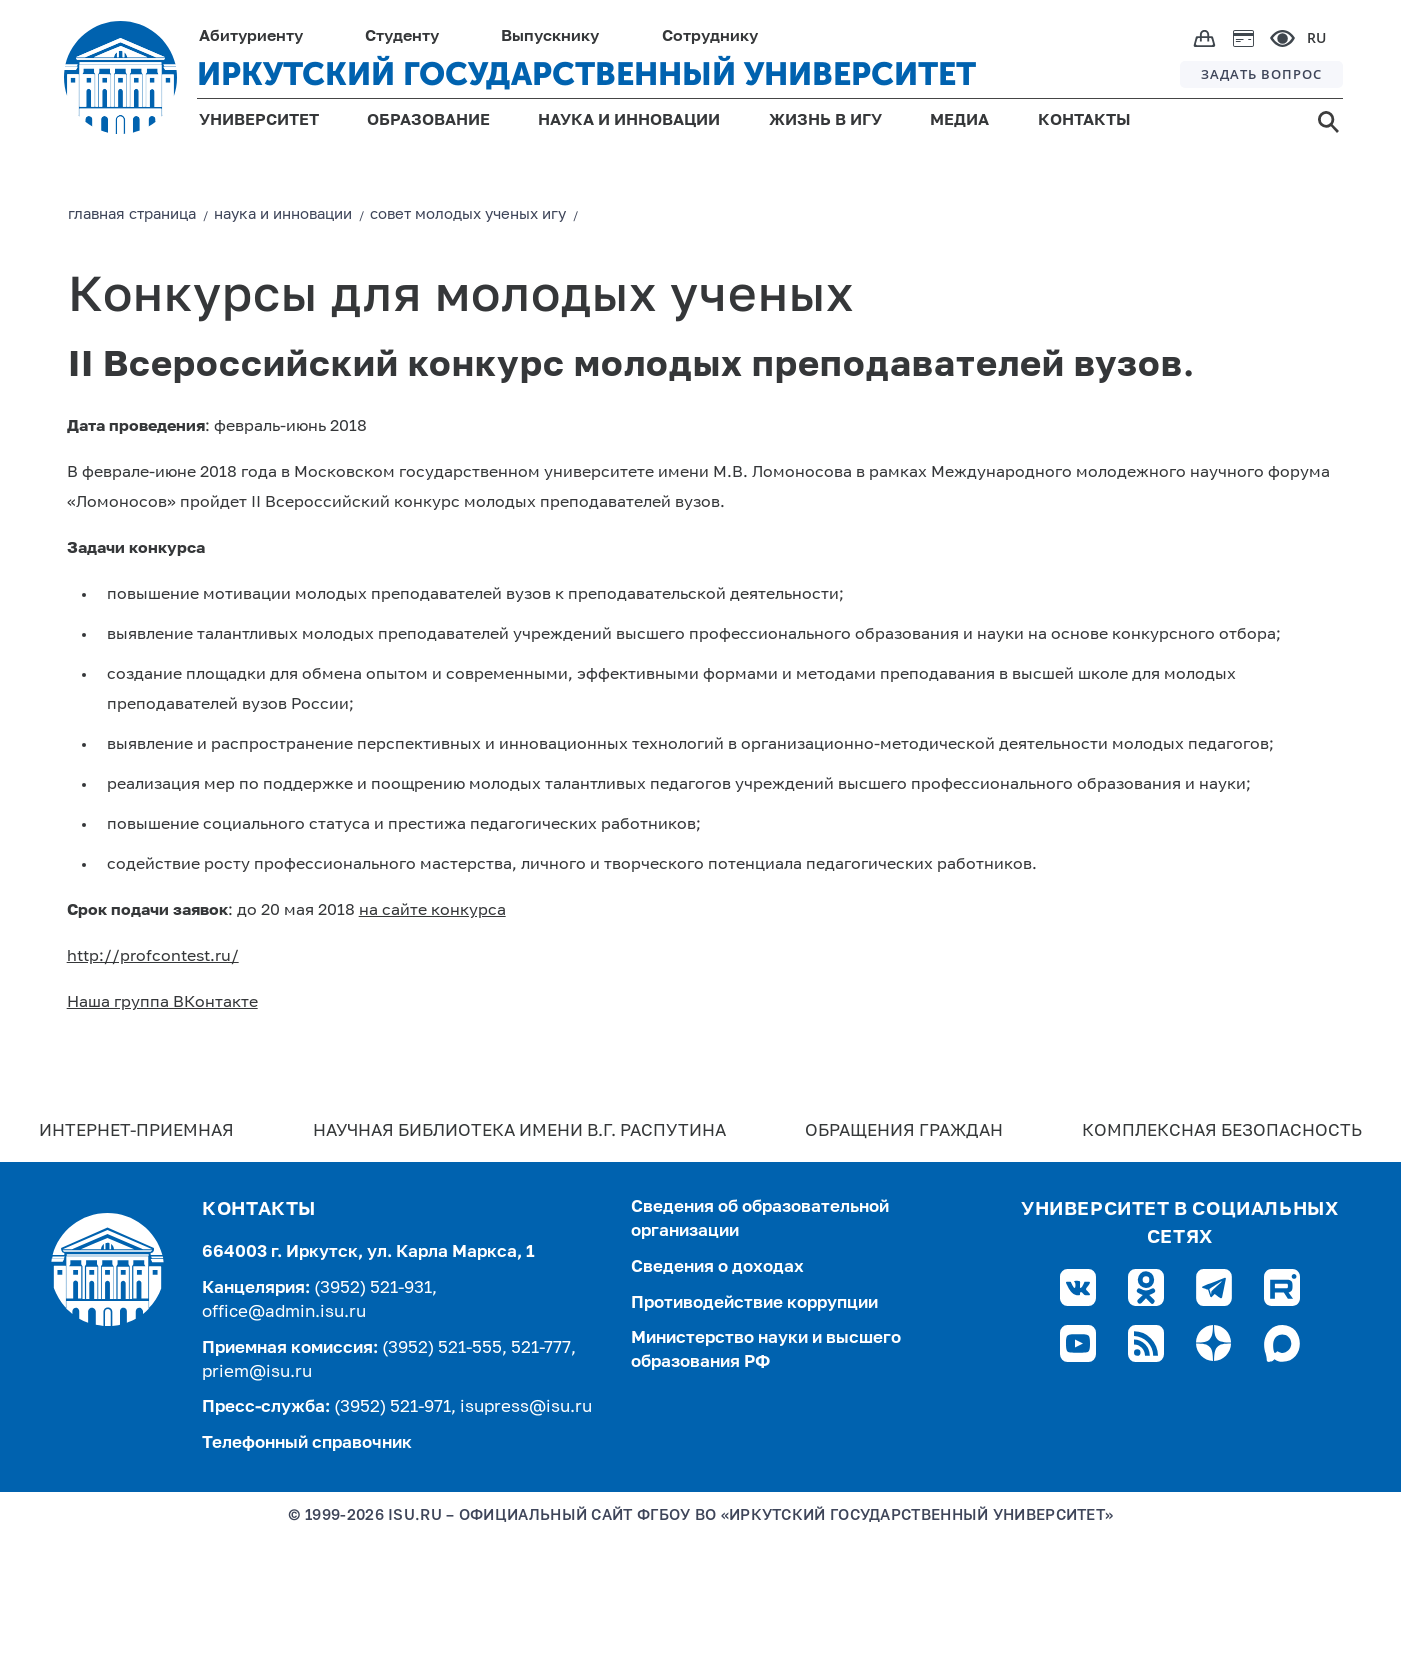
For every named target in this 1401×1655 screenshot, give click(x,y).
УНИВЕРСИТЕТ (259, 121)
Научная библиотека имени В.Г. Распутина (519, 1131)
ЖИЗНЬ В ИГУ (825, 121)
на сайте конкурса (432, 911)
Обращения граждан (904, 1131)
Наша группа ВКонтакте (162, 1003)
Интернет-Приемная (136, 1131)
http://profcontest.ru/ (153, 957)
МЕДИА (959, 121)
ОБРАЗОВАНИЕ (428, 121)
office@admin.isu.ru (284, 1312)
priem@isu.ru (257, 1372)
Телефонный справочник (307, 1443)
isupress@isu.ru (526, 1407)
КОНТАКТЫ (1084, 121)
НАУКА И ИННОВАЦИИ (629, 121)
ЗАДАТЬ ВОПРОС (1261, 74)
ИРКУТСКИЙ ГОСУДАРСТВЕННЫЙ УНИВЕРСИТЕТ (586, 74)
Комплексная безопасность (1222, 1131)
